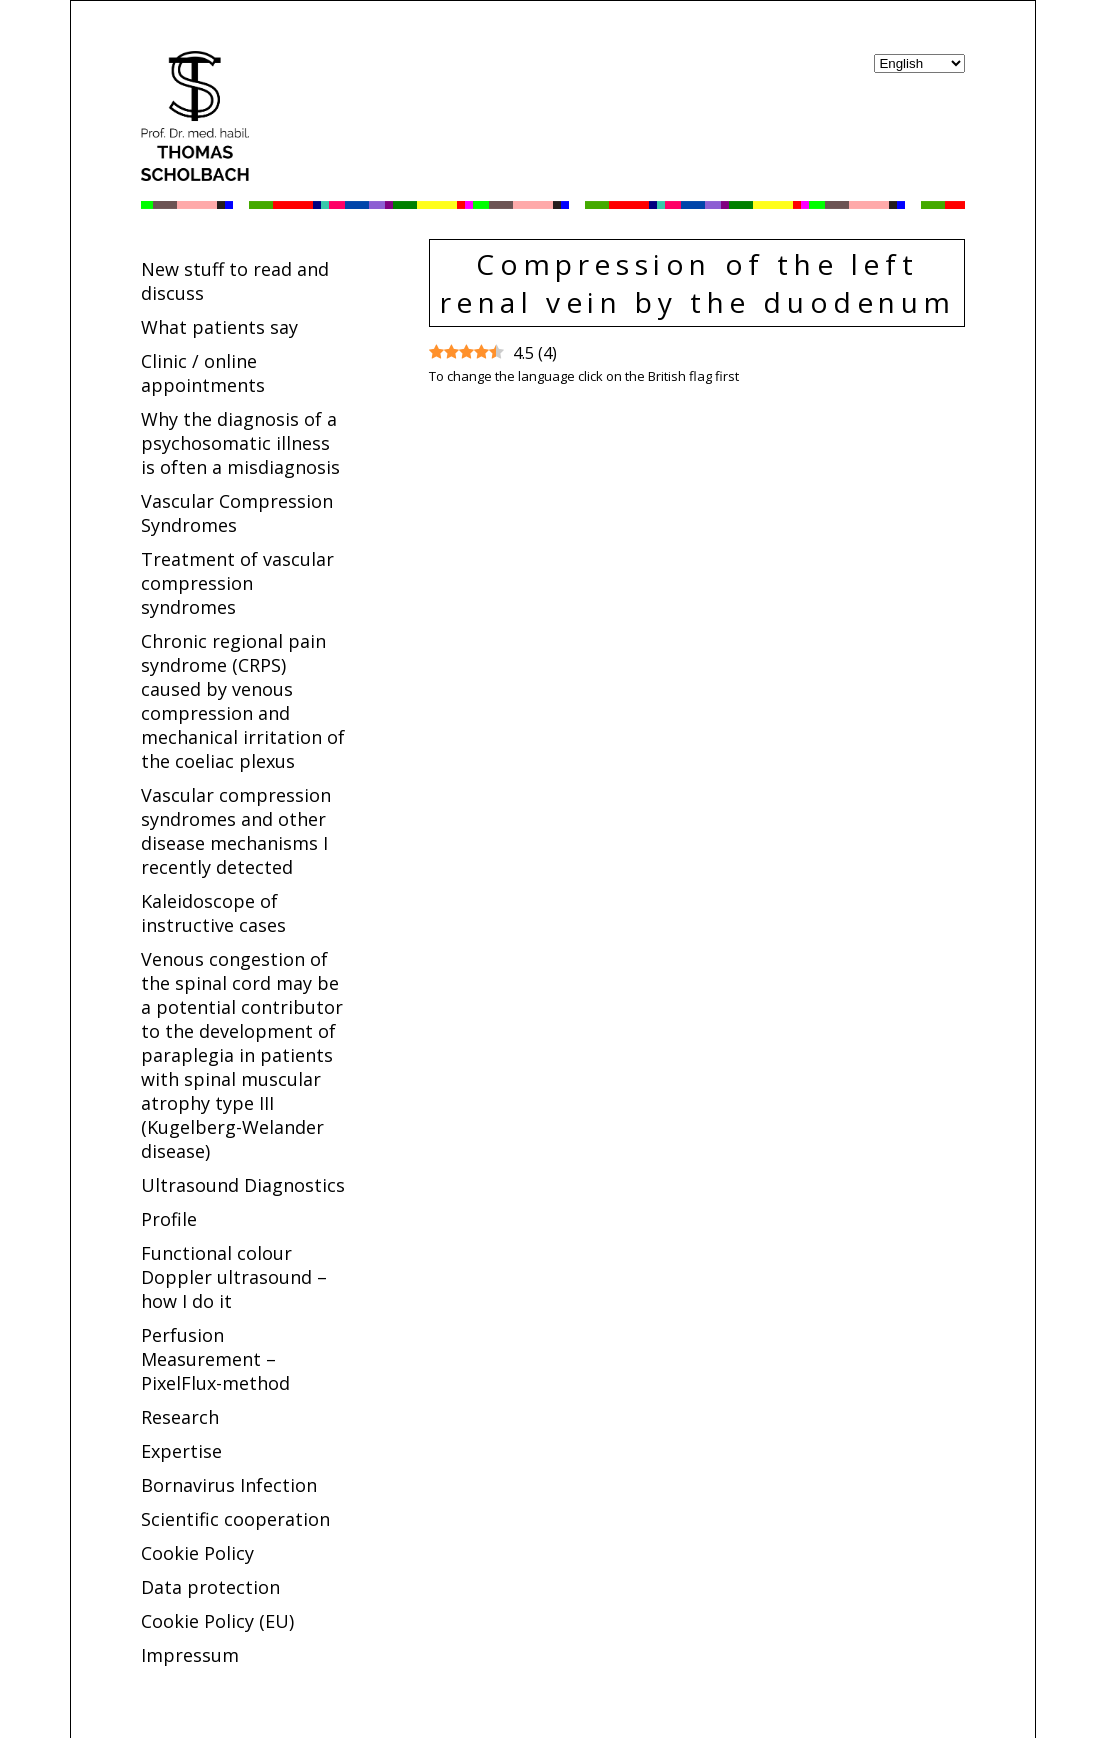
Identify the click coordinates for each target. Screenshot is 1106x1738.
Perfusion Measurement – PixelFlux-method (215, 1359)
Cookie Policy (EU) (217, 1621)
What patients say (219, 327)
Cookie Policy (197, 1553)
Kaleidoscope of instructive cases (213, 913)
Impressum (190, 1655)
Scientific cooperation (235, 1519)
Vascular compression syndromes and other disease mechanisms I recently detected (236, 831)
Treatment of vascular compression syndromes (237, 583)
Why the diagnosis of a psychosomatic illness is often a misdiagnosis (240, 443)
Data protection (210, 1587)
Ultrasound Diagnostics (243, 1185)
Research (180, 1417)
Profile (169, 1219)
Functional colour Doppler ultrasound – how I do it (234, 1277)
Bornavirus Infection (229, 1485)
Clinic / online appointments (203, 373)
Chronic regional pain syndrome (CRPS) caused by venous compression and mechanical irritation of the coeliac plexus (243, 701)
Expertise (181, 1451)
